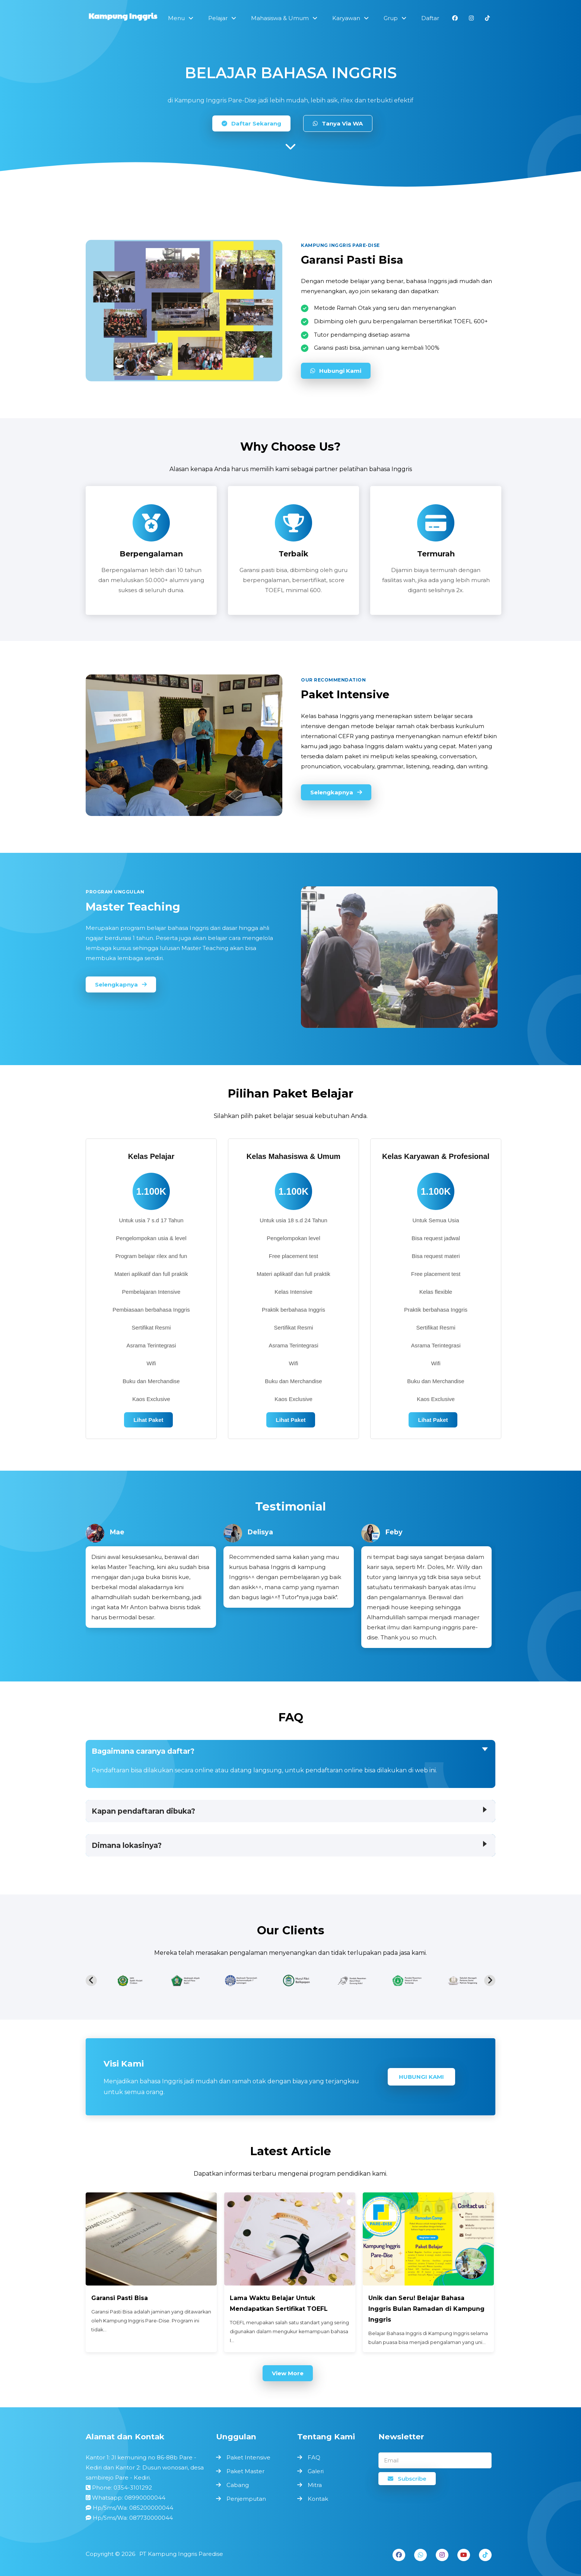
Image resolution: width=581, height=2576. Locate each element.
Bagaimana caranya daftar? (143, 1751)
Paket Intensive (248, 2457)
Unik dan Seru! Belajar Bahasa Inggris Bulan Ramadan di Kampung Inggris (426, 2308)
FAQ (314, 2457)
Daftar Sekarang (251, 123)
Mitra (315, 2484)
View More (288, 2373)
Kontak (318, 2498)
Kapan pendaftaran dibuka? (143, 1811)
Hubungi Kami (335, 370)
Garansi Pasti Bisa (119, 2298)
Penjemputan (246, 2498)
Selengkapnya (336, 792)
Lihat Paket (148, 1420)
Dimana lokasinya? (127, 1845)
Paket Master (245, 2471)
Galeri (316, 2471)
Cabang (237, 2484)
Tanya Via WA (338, 123)
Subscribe (407, 2478)
